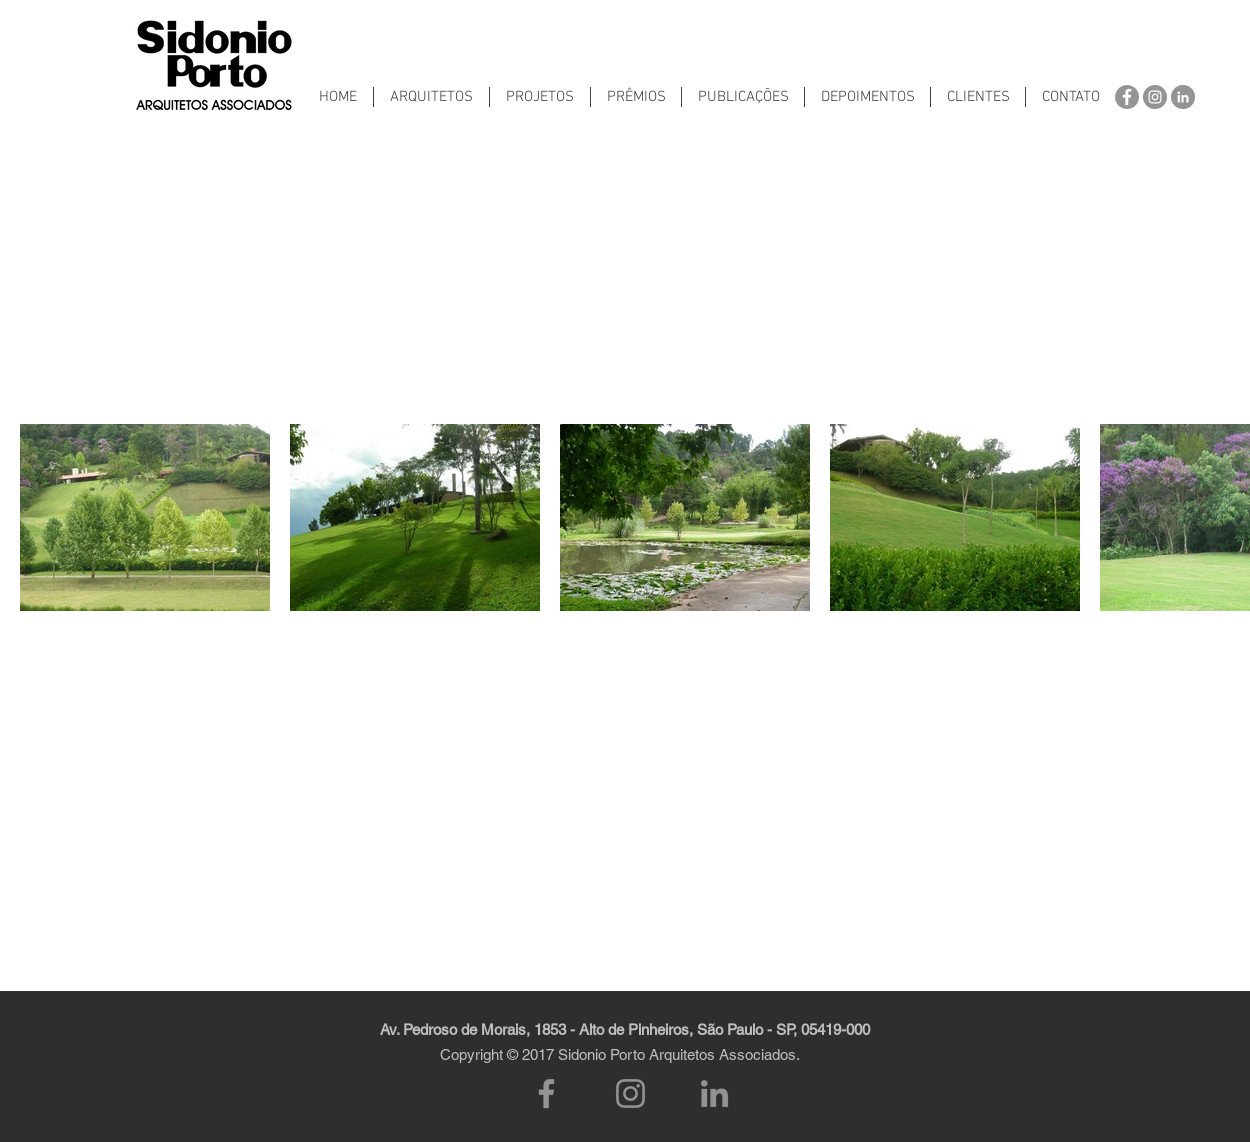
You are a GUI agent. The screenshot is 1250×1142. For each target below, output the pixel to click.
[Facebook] (546, 1093)
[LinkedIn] (714, 1093)
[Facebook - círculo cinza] (1127, 97)
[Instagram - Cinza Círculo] (1155, 97)
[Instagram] (630, 1093)
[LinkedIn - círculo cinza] (1183, 97)
